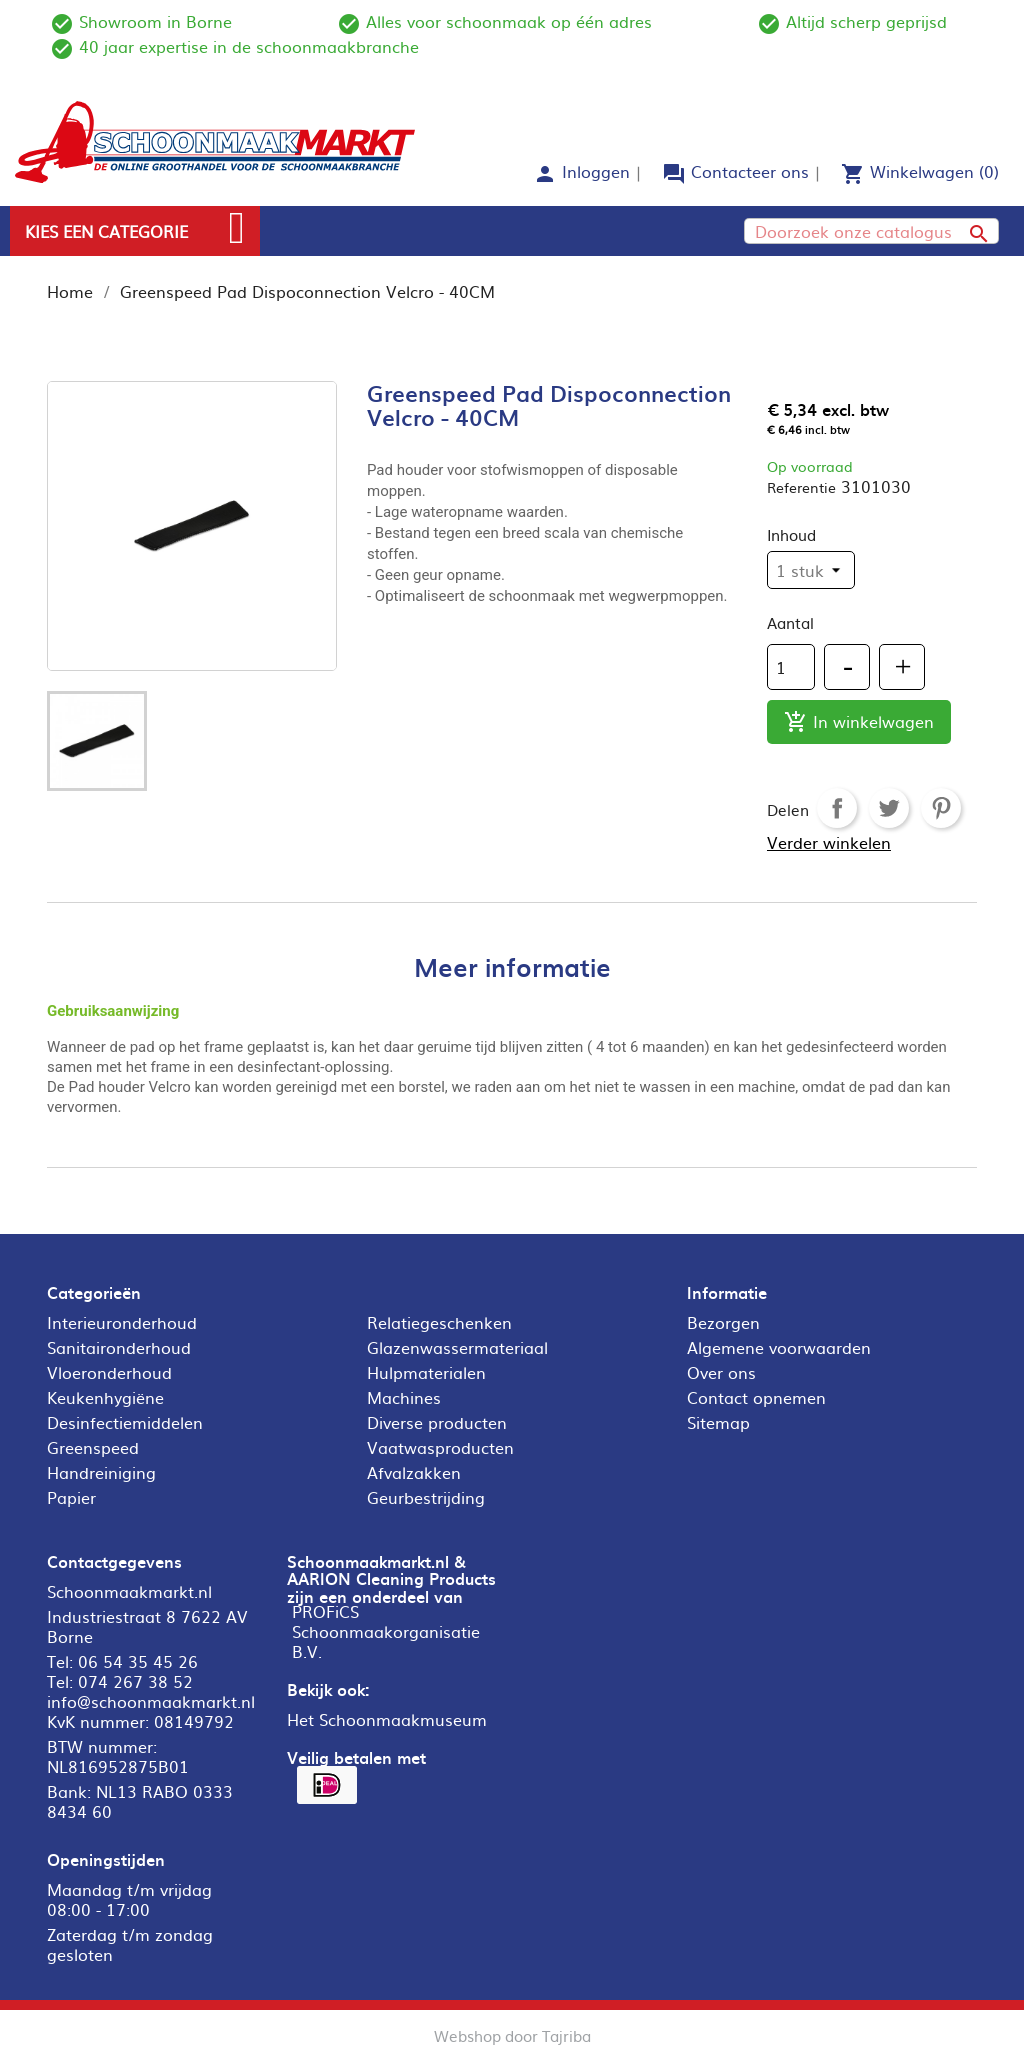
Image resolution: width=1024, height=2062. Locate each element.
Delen (837, 808)
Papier (71, 1497)
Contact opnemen (756, 1397)
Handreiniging (101, 1472)
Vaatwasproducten (440, 1447)
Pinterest (941, 808)
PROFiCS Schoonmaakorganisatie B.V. (386, 1631)
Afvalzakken (414, 1472)
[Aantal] (791, 667)
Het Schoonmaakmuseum (387, 1719)
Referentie (801, 487)
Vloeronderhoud (109, 1372)
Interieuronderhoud (122, 1322)
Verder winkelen (829, 842)
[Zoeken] (871, 231)
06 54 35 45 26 (138, 1661)
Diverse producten (437, 1422)
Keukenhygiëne (105, 1397)
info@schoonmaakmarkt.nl (151, 1701)
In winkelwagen (859, 722)
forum (674, 174)
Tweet (889, 808)
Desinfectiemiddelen (125, 1422)
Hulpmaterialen (426, 1372)
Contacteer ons (750, 171)
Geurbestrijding (426, 1497)
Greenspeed (93, 1447)
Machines (404, 1397)
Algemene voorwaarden (779, 1347)
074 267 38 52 (135, 1681)
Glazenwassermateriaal (457, 1347)
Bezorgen (723, 1322)
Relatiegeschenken (439, 1322)
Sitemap (718, 1422)
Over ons (721, 1372)
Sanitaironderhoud (119, 1347)
